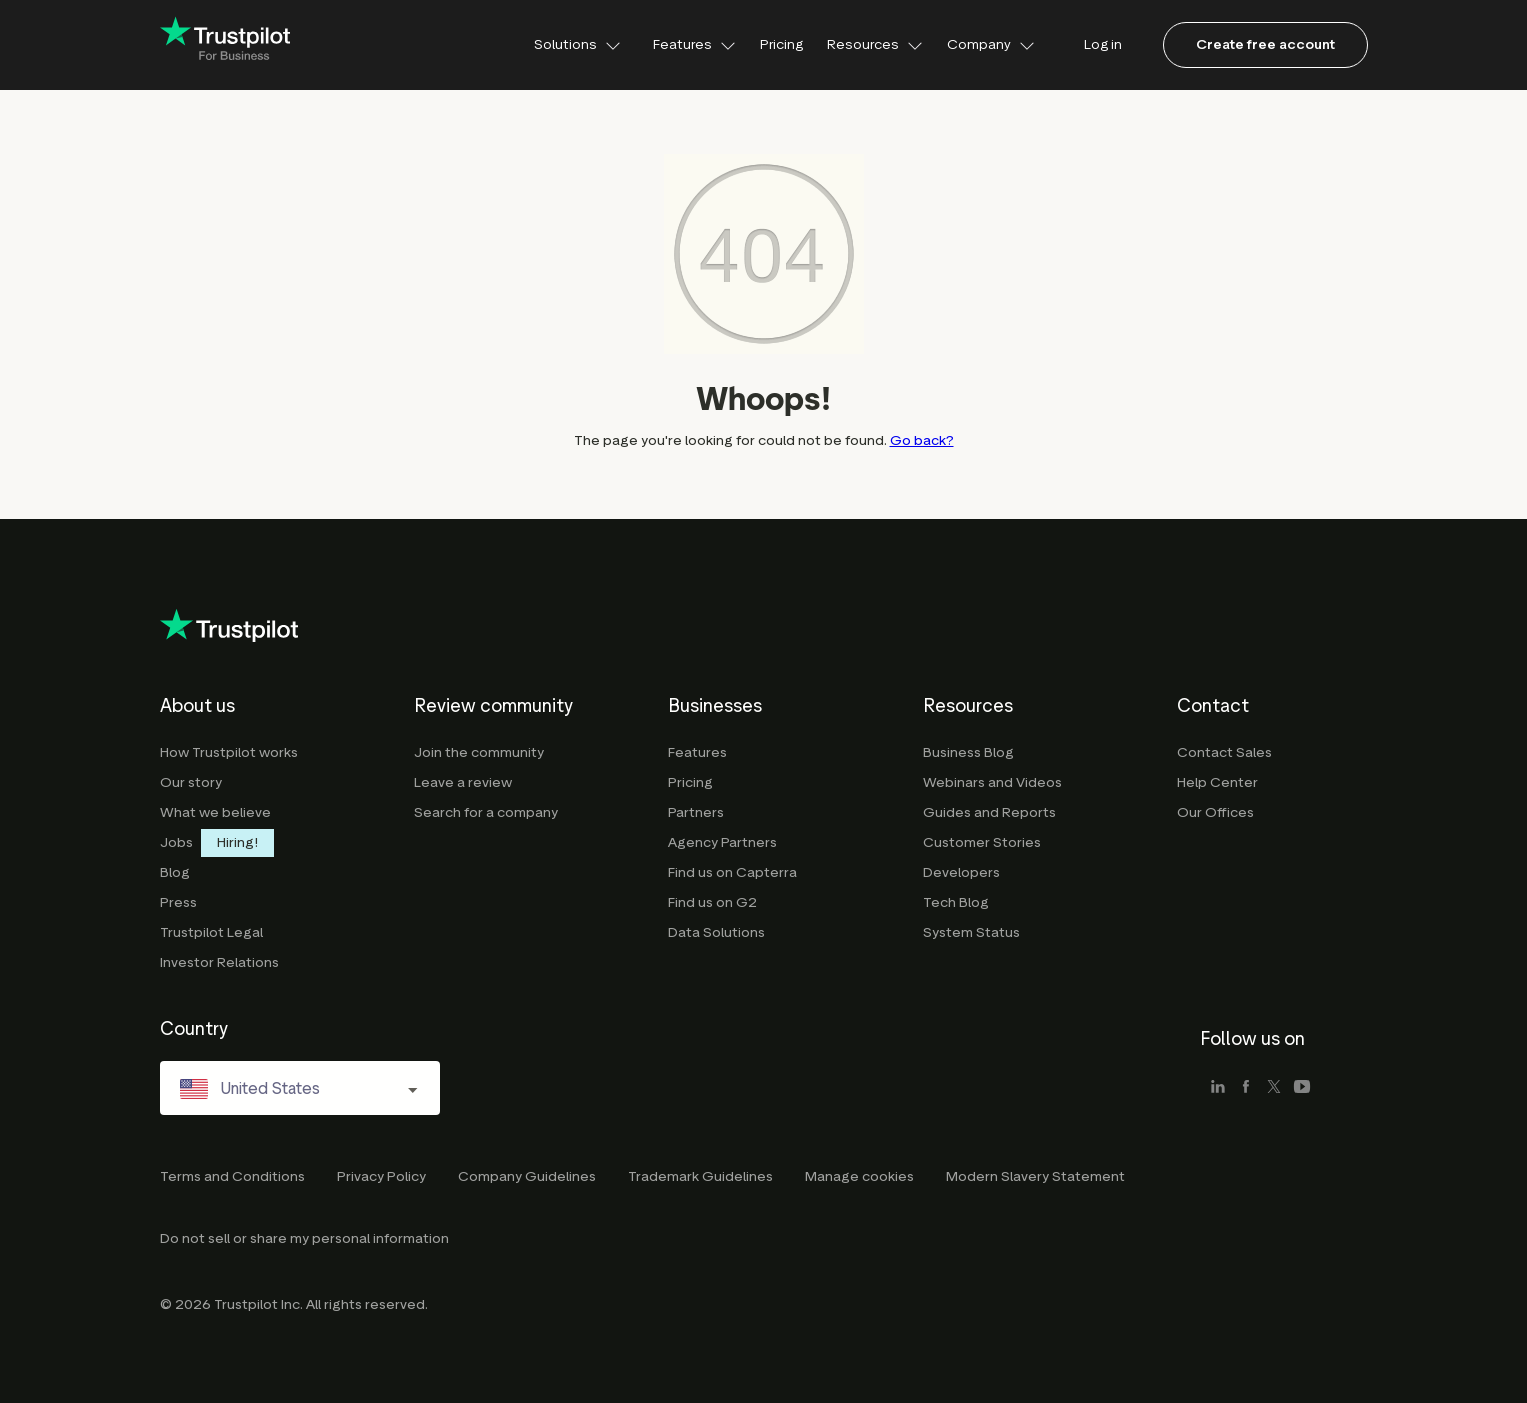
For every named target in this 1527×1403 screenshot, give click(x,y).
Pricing (781, 44)
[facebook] (1246, 1088)
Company (991, 44)
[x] (1274, 1088)
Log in (1103, 44)
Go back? (922, 440)
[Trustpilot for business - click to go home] (225, 45)
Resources (875, 44)
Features (694, 44)
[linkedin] (1218, 1088)
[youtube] (1302, 1088)
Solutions (577, 44)
